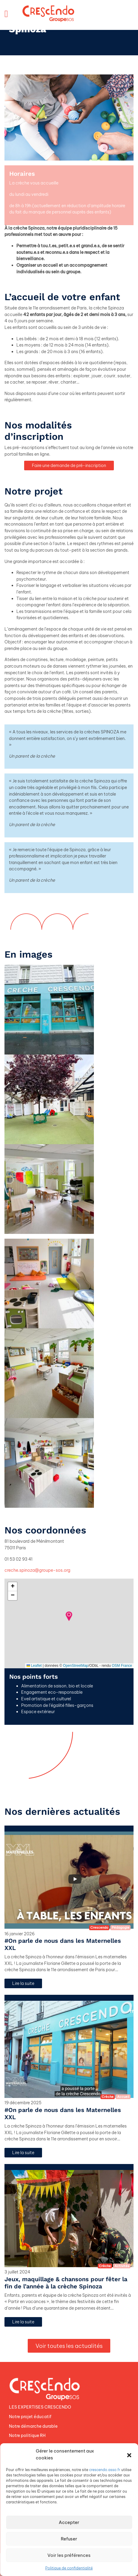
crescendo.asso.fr (104, 2469)
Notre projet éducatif (30, 2416)
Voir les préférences (69, 2555)
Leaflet (34, 1666)
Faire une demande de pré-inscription (69, 465)
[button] (129, 2455)
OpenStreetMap (75, 1666)
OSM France (122, 1666)
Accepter (69, 2522)
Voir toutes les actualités (69, 2345)
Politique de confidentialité (69, 2568)
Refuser (69, 2539)
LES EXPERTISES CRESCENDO (40, 2407)
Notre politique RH (27, 2435)
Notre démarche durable (33, 2426)
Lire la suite (23, 1983)
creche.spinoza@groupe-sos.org (37, 1570)
